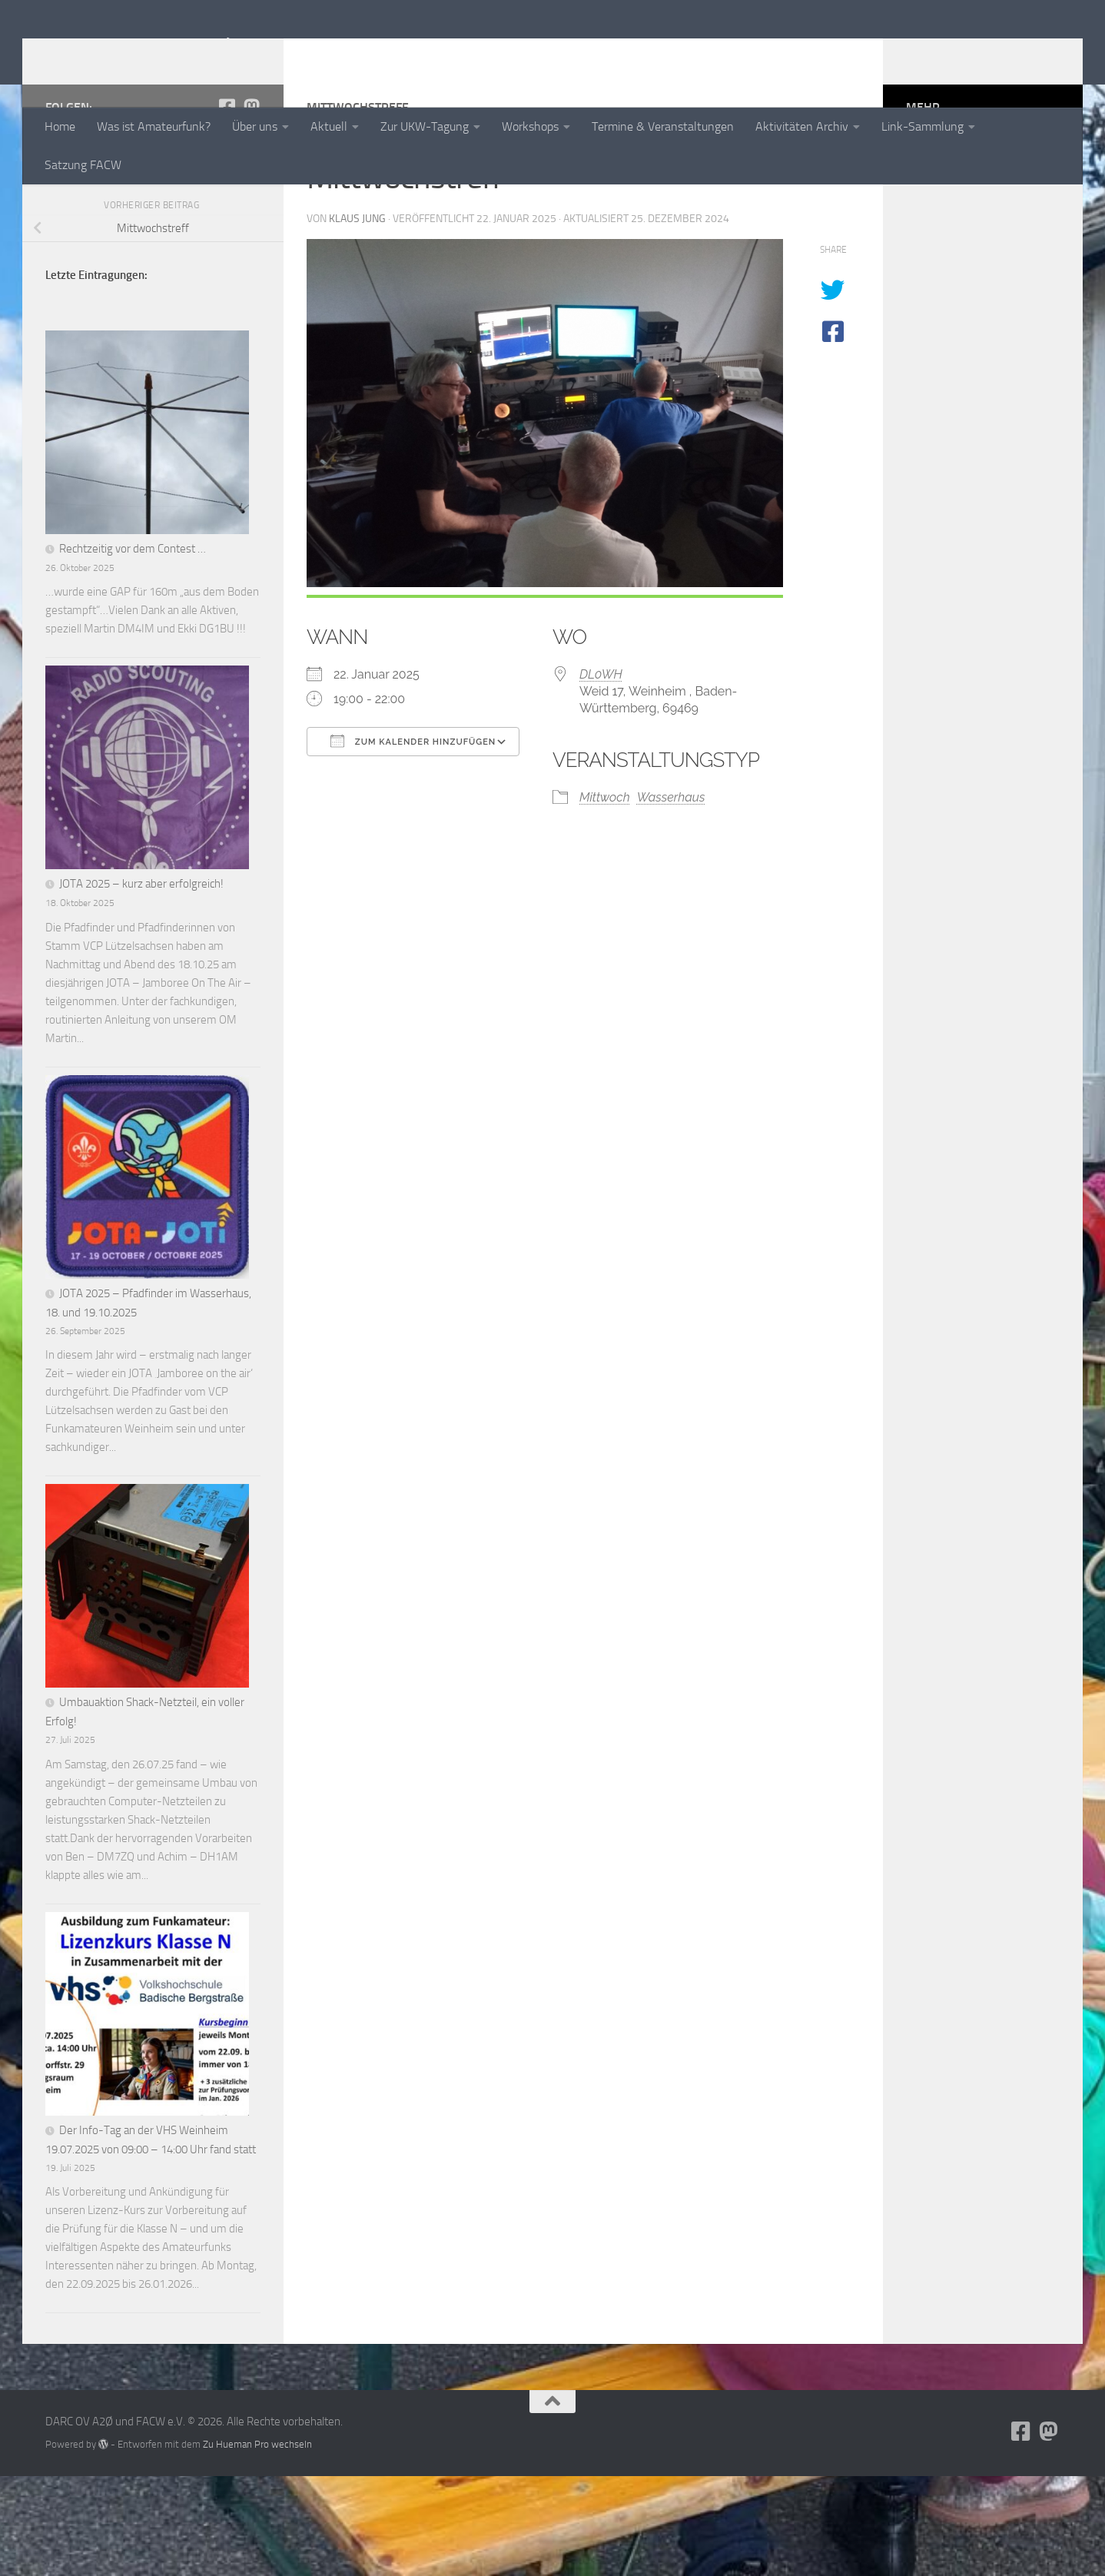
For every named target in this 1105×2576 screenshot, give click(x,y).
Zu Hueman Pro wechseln (257, 2544)
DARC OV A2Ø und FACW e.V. (240, 53)
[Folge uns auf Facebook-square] (226, 207)
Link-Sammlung (922, 126)
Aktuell (328, 126)
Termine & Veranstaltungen (663, 126)
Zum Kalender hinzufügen (413, 841)
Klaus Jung (357, 318)
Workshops (530, 126)
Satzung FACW (83, 165)
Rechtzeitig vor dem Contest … (132, 649)
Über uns (254, 126)
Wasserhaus (671, 897)
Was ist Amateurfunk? (154, 126)
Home (60, 126)
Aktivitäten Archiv (801, 126)
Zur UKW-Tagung (424, 126)
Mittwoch (604, 897)
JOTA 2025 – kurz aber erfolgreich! (141, 984)
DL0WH (600, 774)
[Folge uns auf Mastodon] (251, 207)
